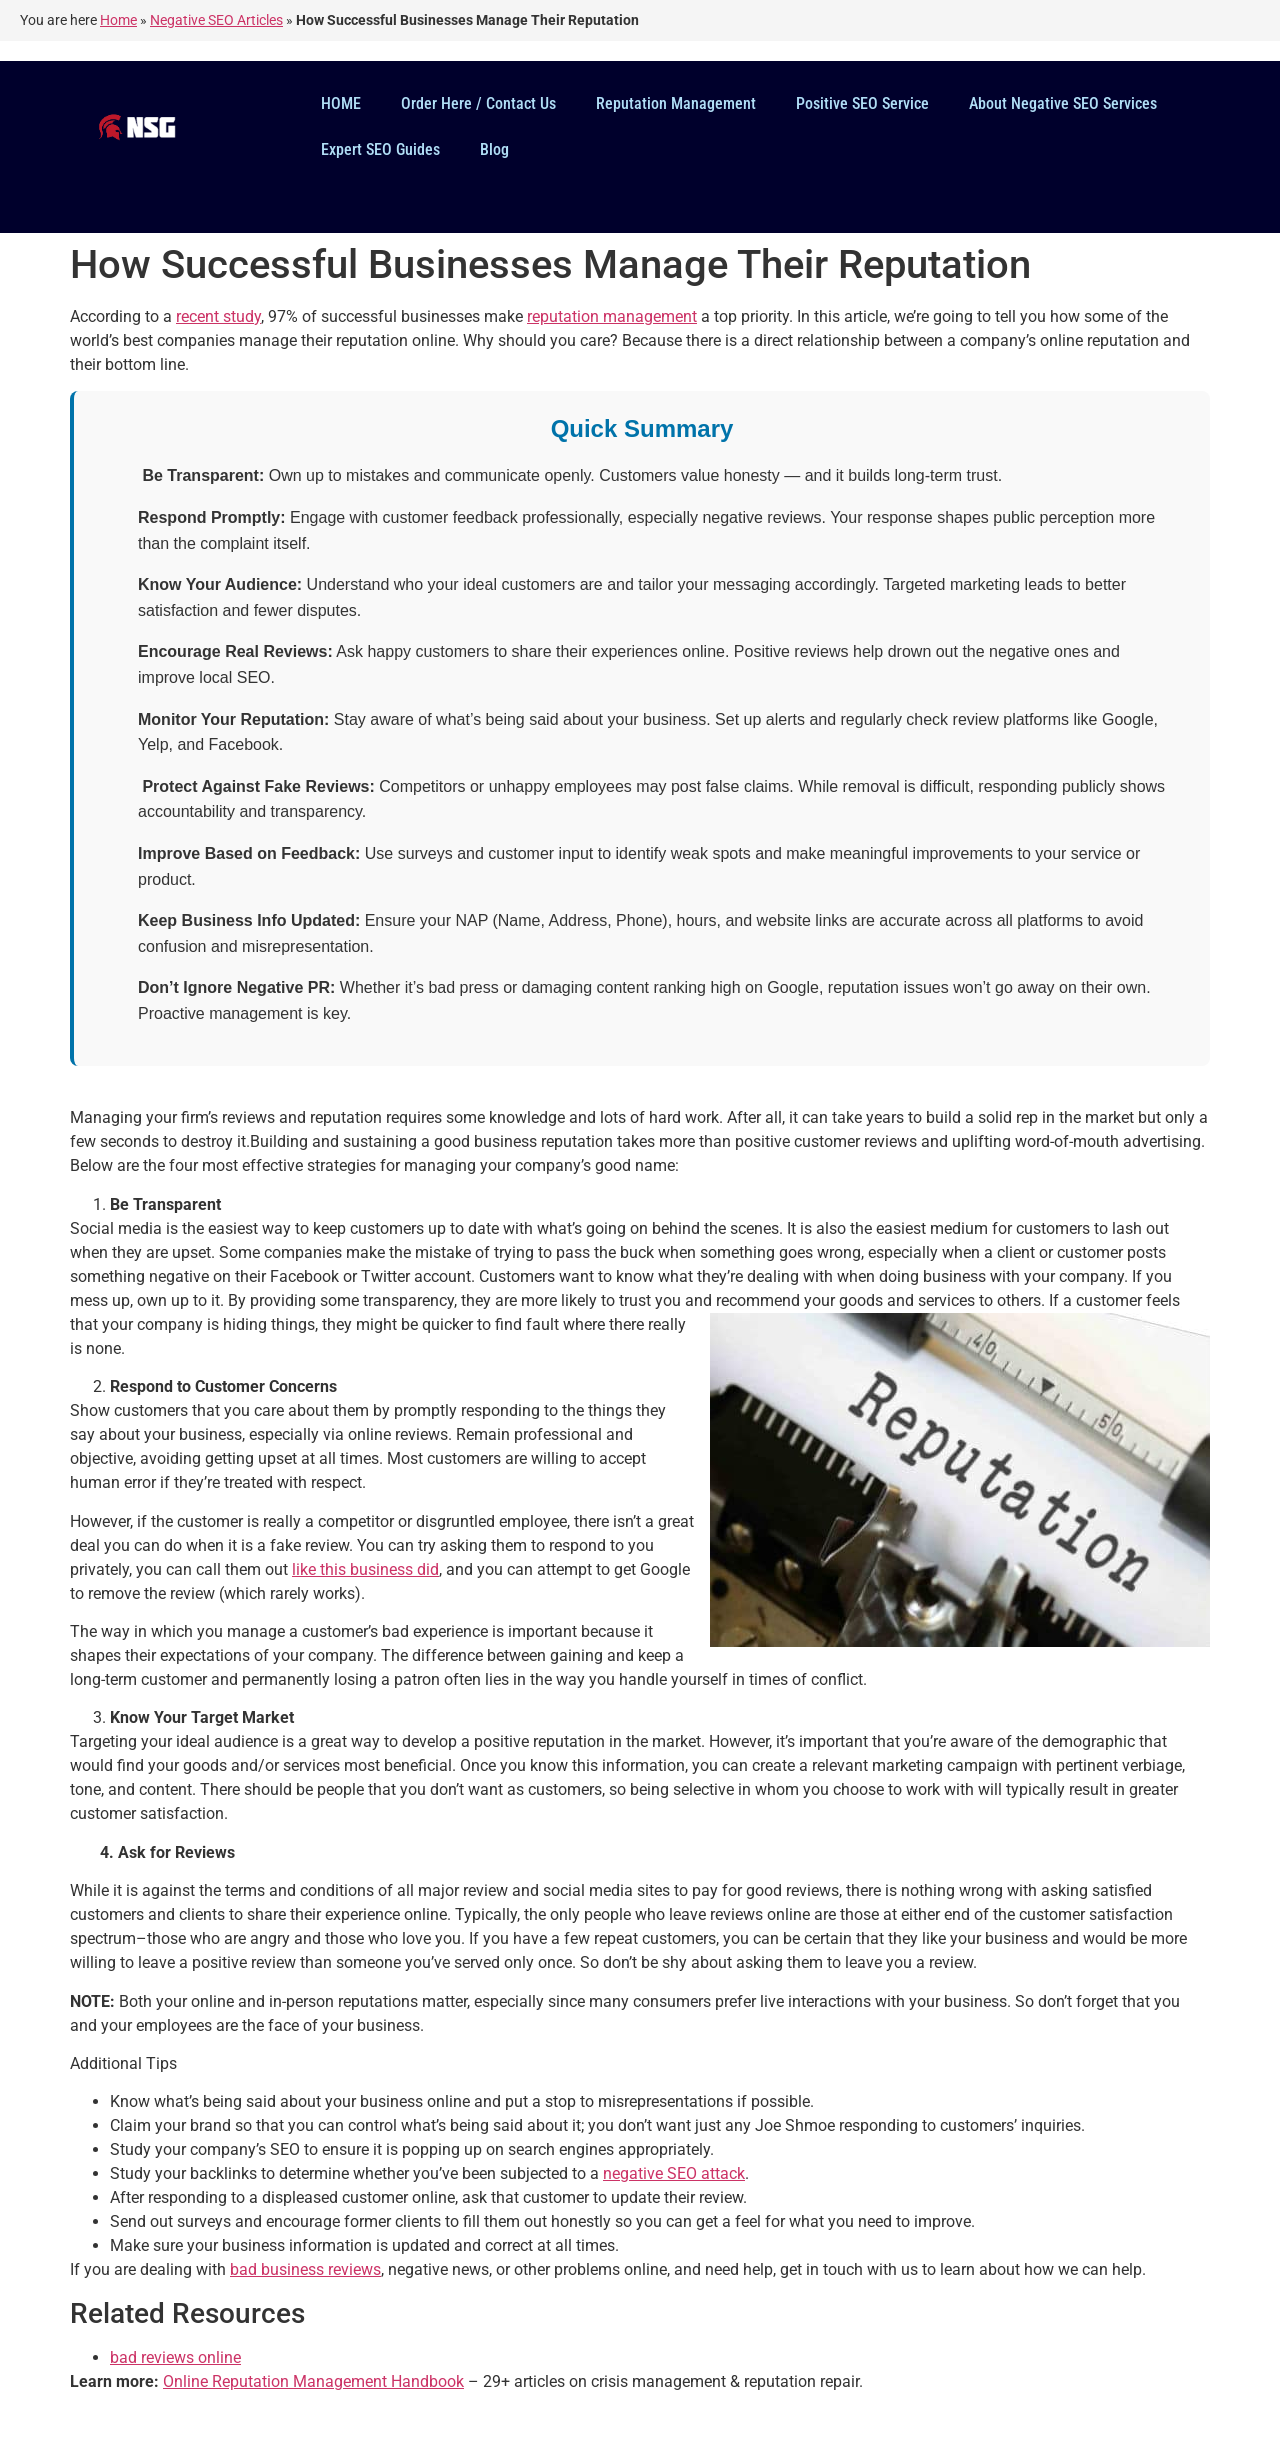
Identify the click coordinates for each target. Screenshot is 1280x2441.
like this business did (365, 1569)
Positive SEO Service (862, 103)
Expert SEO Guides (380, 149)
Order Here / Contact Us (478, 103)
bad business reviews (305, 2269)
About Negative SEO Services (1063, 103)
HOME (341, 103)
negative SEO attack (674, 2173)
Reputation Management (676, 103)
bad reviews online (175, 2357)
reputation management (612, 316)
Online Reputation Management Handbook (313, 2381)
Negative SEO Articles (216, 20)
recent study (218, 316)
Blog (494, 149)
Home (118, 20)
